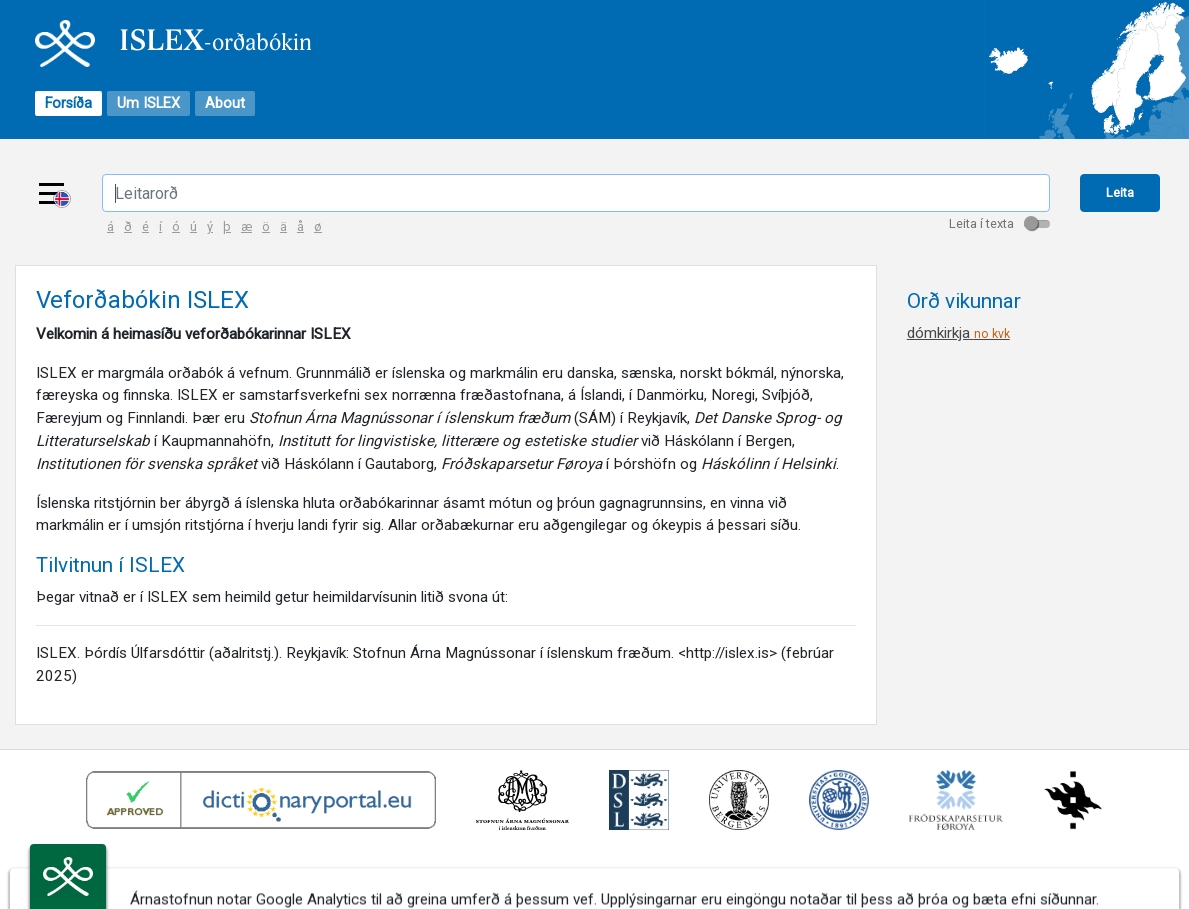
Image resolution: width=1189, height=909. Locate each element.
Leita (1120, 192)
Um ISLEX (148, 103)
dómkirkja (958, 333)
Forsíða (68, 103)
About (225, 103)
